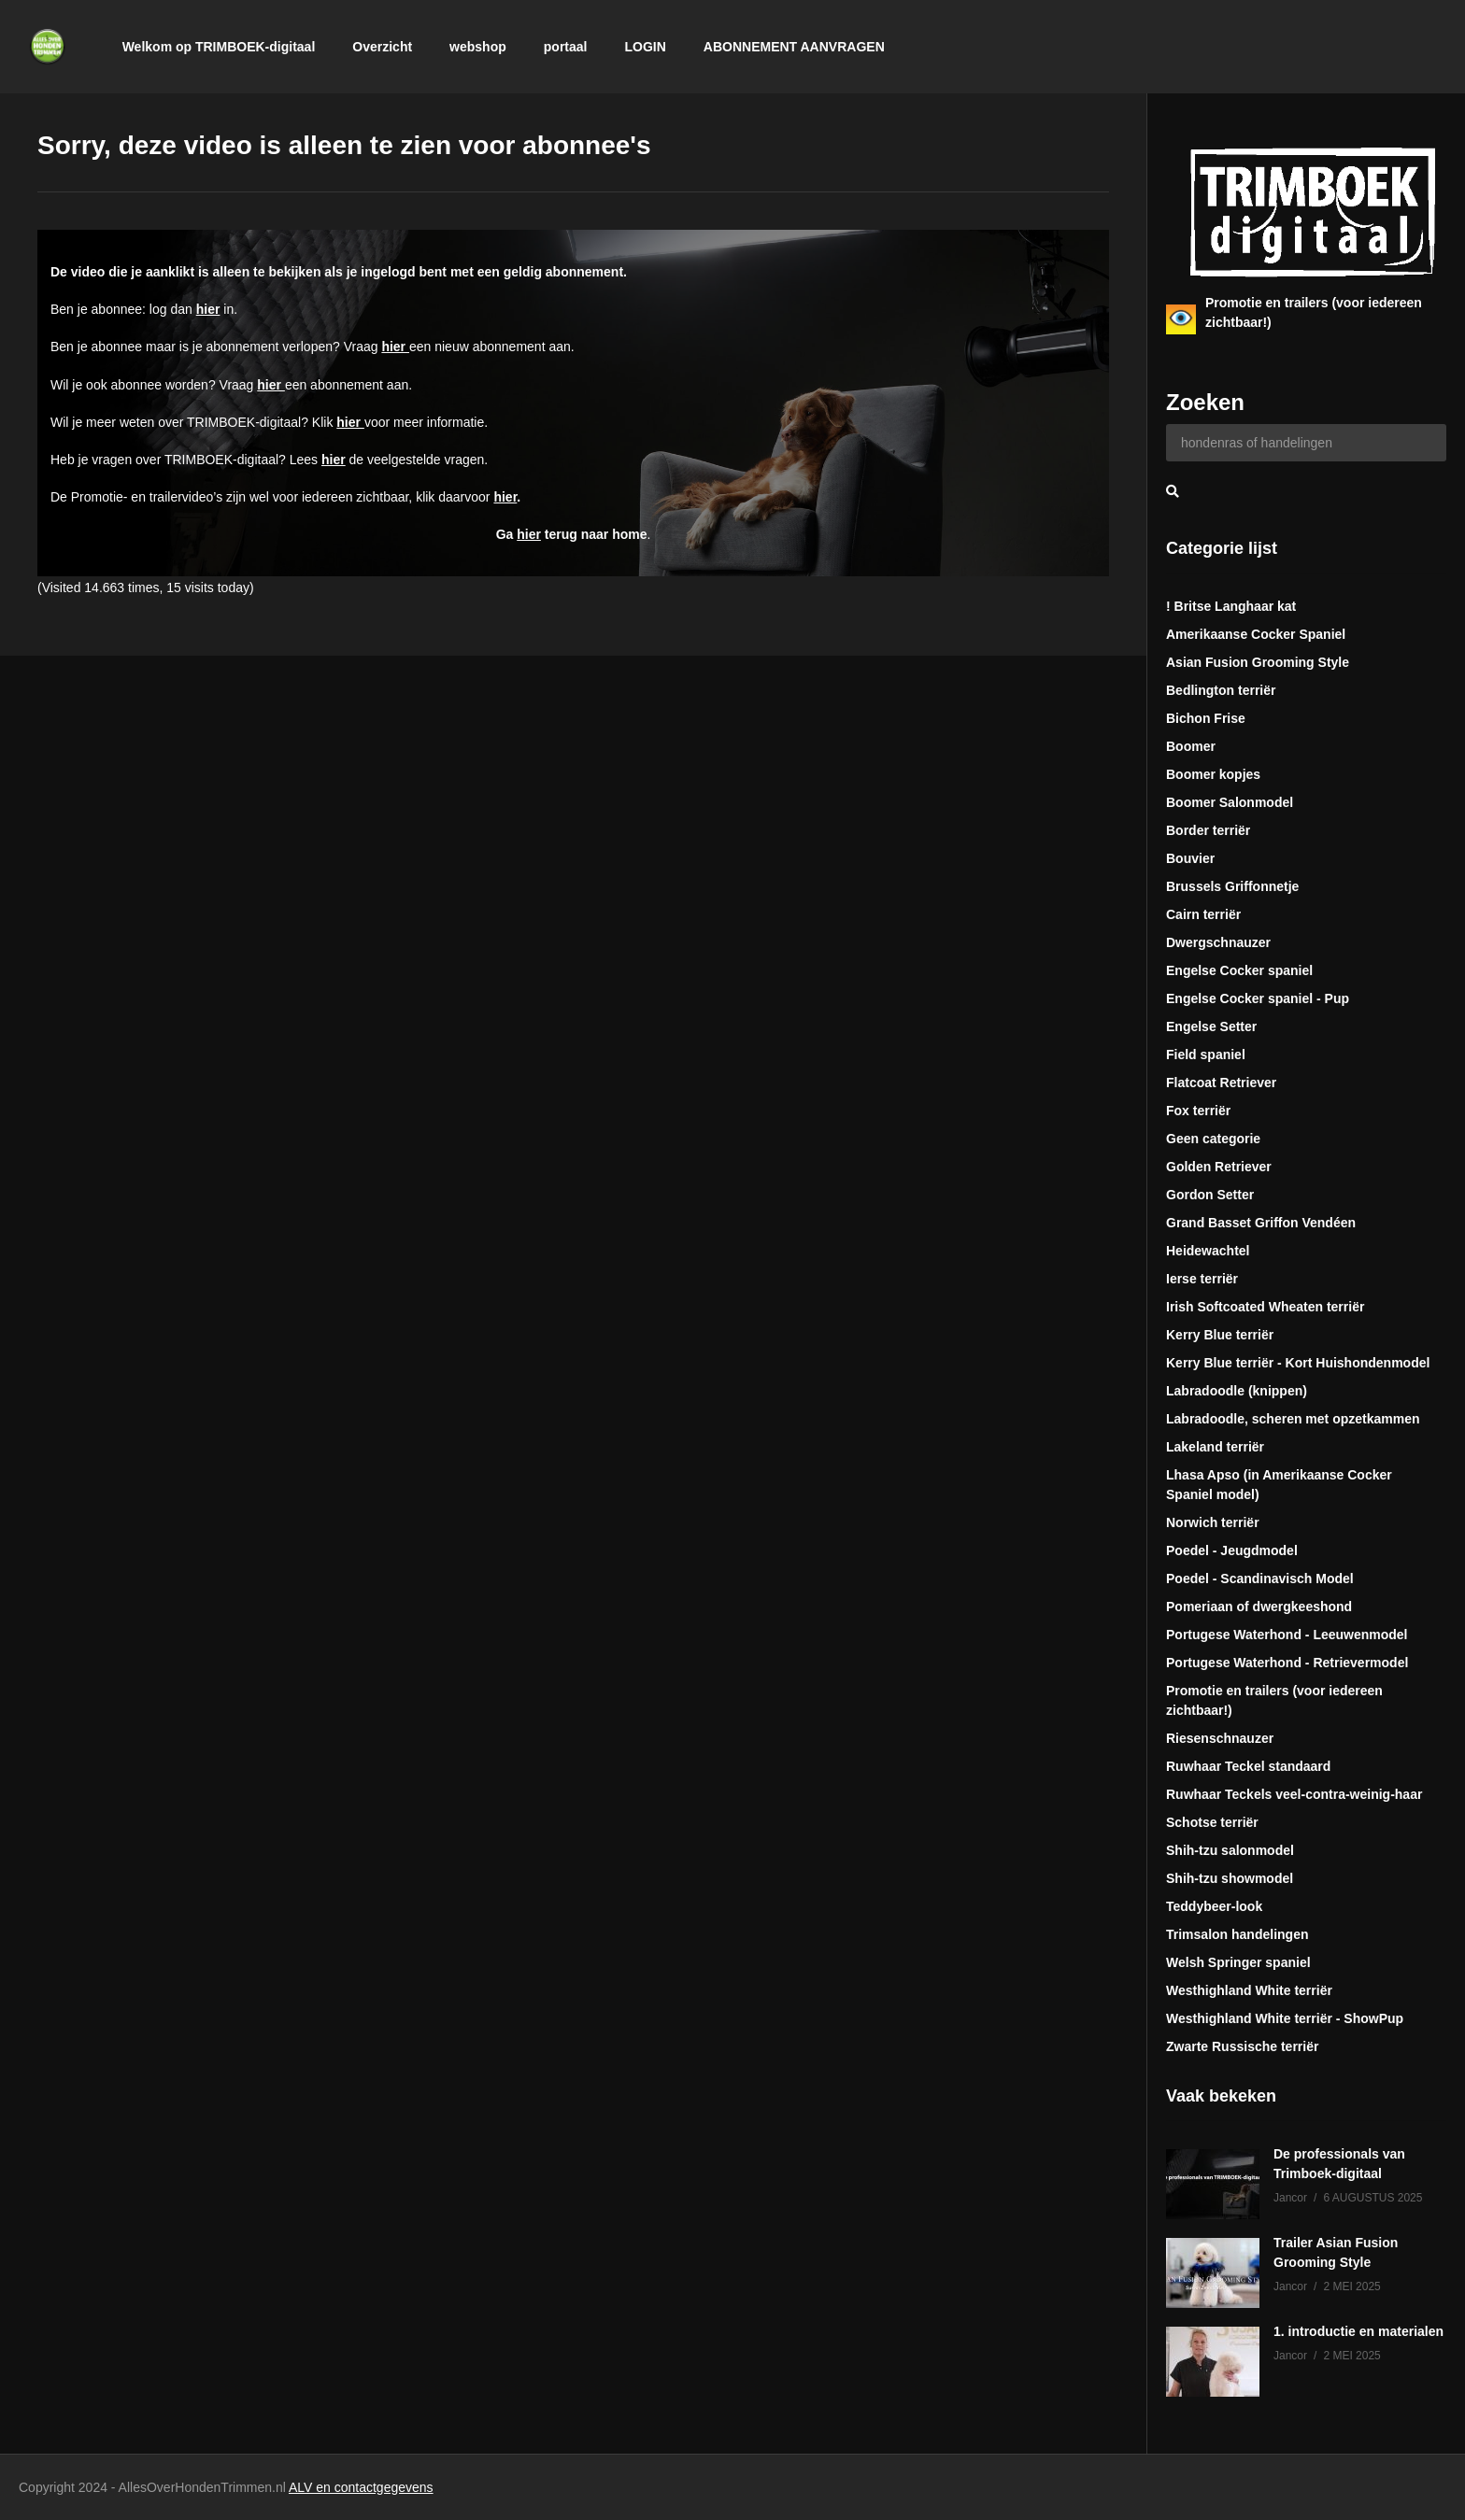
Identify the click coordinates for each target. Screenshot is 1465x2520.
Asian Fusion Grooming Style (1257, 662)
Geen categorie (1213, 1138)
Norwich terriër (1212, 1522)
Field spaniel (1205, 1054)
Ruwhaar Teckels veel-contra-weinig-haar (1294, 1794)
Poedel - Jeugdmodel (1232, 1550)
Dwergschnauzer (1218, 942)
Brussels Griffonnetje (1232, 886)
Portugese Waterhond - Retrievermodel (1287, 1662)
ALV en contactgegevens (361, 2487)
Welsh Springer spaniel (1238, 1962)
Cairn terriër (1203, 914)
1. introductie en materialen (1358, 2331)
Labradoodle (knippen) (1236, 1390)
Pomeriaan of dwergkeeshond (1259, 1606)
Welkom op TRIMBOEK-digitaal (219, 46)
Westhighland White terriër (1249, 1990)
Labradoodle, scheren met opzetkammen (1293, 1418)
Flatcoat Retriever (1221, 1082)
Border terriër (1208, 830)
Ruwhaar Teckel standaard (1248, 1766)
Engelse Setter (1211, 1026)
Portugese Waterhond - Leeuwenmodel (1287, 1634)
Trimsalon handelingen (1237, 1934)
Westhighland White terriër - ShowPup (1284, 2018)
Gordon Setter (1210, 1194)
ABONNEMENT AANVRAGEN (794, 46)
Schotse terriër (1212, 1822)
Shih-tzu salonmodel (1230, 1850)
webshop (477, 46)
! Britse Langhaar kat (1231, 606)
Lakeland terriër (1215, 1446)
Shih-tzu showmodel (1229, 1878)
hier (208, 309)
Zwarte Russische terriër (1242, 2046)
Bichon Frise (1205, 718)
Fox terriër (1198, 1110)
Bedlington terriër (1220, 690)
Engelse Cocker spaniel (1239, 970)
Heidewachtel (1207, 1250)
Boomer (1191, 746)
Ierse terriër (1202, 1278)
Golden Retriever (1219, 1166)
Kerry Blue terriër (1219, 1334)
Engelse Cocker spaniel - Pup (1257, 998)
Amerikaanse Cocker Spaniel (1255, 634)
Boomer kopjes (1213, 774)
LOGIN (644, 46)
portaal (566, 46)
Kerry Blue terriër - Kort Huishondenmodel (1297, 1362)
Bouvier (1190, 858)
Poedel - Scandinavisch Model (1260, 1578)
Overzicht (382, 46)
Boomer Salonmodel (1229, 802)
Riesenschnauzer (1219, 1738)
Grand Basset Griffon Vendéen (1261, 1222)
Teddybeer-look (1214, 1906)
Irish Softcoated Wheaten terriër (1265, 1306)
